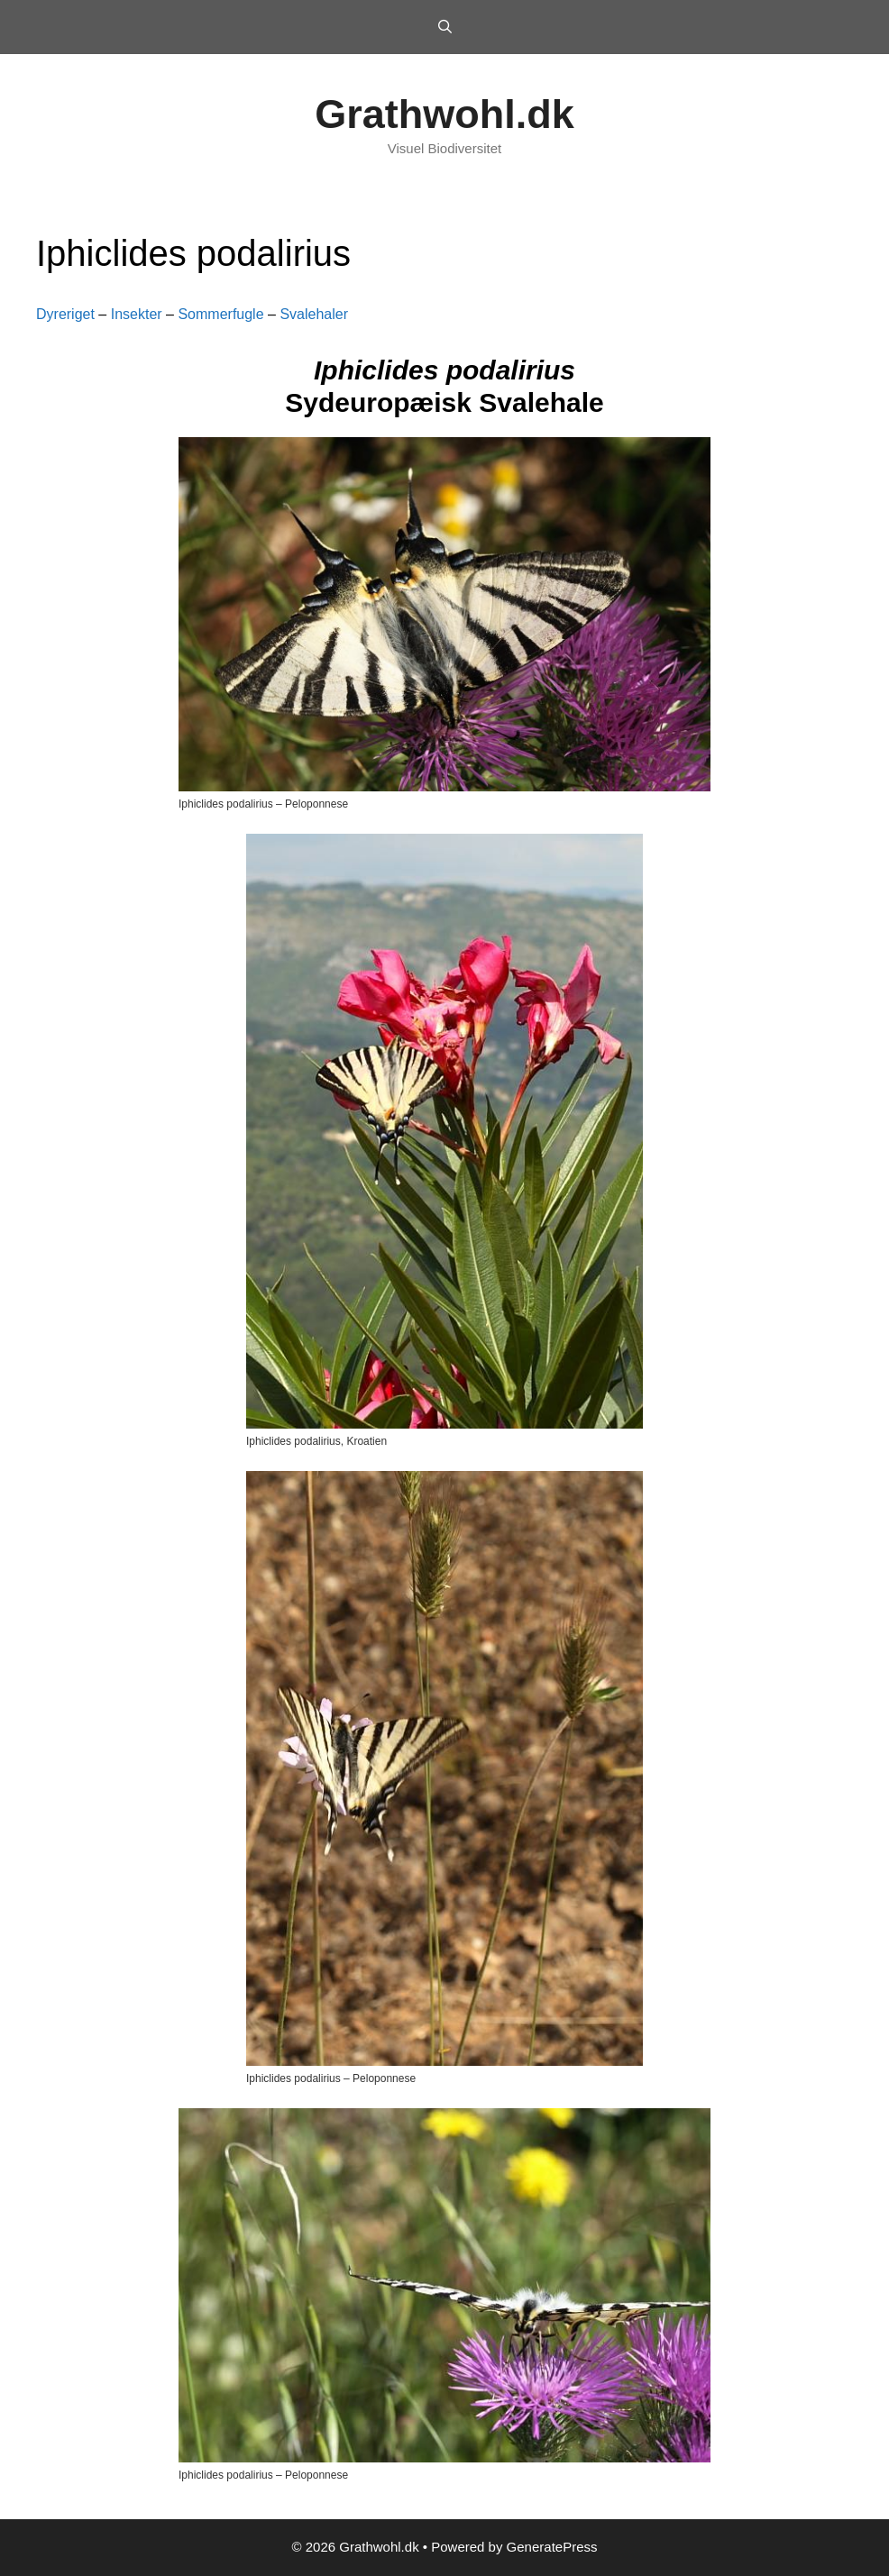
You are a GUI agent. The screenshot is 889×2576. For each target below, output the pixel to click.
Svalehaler (314, 314)
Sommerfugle (220, 314)
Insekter (136, 314)
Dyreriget (65, 314)
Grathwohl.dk (444, 114)
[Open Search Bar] (444, 27)
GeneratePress (552, 2546)
